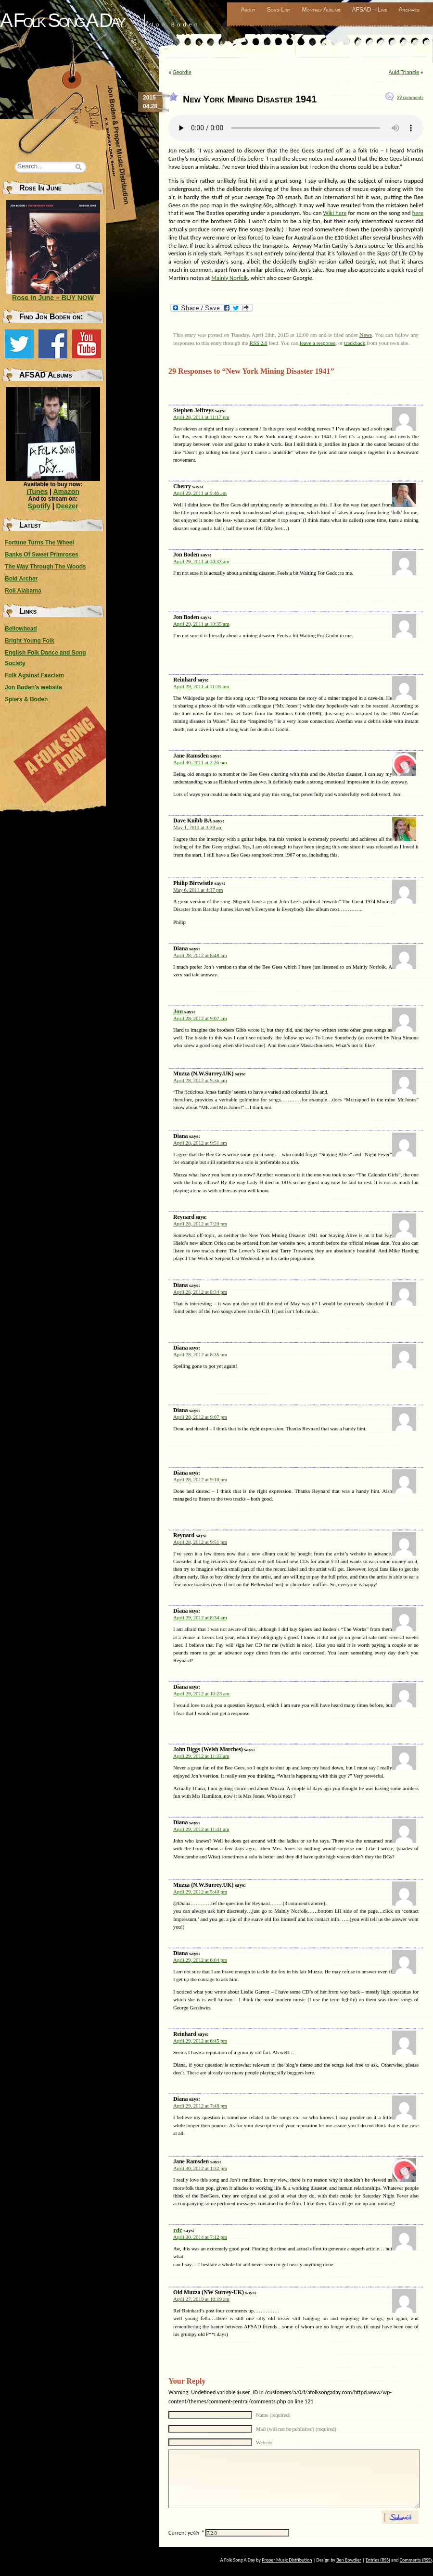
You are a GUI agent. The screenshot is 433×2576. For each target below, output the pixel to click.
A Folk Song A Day (62, 20)
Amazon (66, 491)
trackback (354, 343)
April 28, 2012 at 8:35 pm (200, 1354)
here (417, 212)
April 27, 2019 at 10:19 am (201, 2299)
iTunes (37, 491)
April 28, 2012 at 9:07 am (200, 1018)
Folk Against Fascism (34, 675)
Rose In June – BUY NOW (53, 298)
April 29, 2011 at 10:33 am (201, 561)
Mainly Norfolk (229, 277)
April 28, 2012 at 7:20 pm (200, 1223)
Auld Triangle (404, 72)
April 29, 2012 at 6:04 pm (200, 1960)
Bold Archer (21, 578)
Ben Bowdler (348, 2560)
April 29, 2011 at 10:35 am (201, 624)
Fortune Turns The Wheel (39, 542)
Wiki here (335, 212)
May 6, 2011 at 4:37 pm (198, 890)
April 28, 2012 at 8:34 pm (200, 1292)
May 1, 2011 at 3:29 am (198, 827)
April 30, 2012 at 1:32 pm (200, 2168)
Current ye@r (186, 2532)
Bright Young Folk (29, 640)
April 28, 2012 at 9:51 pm (200, 1542)
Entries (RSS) (378, 2560)
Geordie (182, 72)
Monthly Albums (321, 9)
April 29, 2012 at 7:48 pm (200, 2106)
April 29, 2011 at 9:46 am (200, 493)
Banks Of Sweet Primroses (41, 554)
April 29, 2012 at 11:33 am (201, 1756)
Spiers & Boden (26, 699)
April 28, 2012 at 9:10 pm (200, 1479)
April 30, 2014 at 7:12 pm (200, 2237)
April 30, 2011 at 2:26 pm (200, 762)
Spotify (38, 506)
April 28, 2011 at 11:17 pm (201, 417)
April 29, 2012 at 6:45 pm (200, 2041)
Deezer (67, 506)
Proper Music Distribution (287, 2560)
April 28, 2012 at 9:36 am (200, 1080)
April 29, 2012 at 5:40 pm (200, 1891)
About (248, 9)
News (365, 335)
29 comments (410, 97)
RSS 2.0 (258, 343)
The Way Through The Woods (45, 566)
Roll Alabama (23, 590)
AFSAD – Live (369, 9)
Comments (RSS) (416, 2560)
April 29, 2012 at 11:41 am (201, 1829)
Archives (409, 9)
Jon (178, 1011)
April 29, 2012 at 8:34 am (200, 1617)
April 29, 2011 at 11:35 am (201, 686)
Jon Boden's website (33, 687)
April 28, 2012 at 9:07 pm (200, 1417)
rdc (177, 2230)
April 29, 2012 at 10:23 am (201, 1693)
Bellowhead (21, 628)
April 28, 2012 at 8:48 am (200, 955)
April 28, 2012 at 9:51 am (200, 1143)
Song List (279, 9)
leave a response (317, 343)
